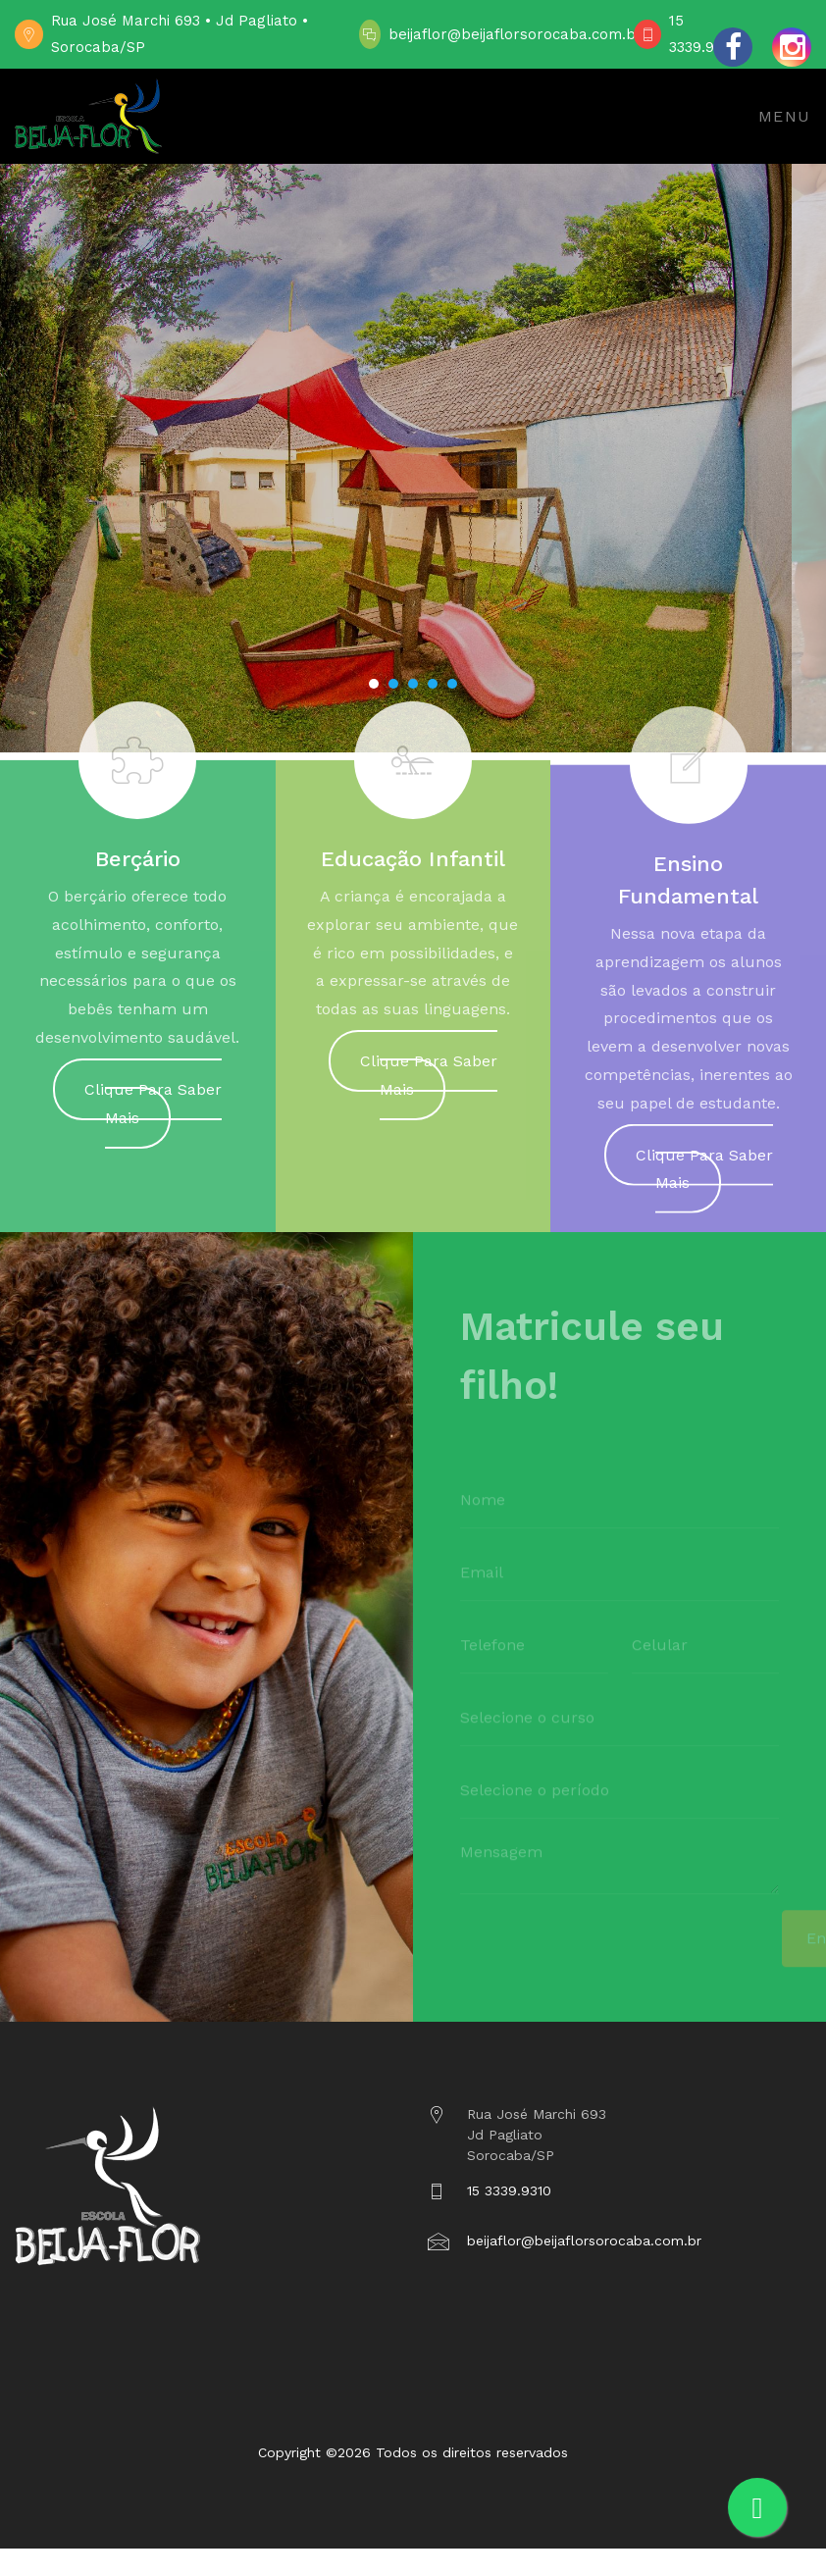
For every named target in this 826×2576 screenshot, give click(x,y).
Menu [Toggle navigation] (784, 116)
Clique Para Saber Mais (153, 1112)
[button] (374, 684)
